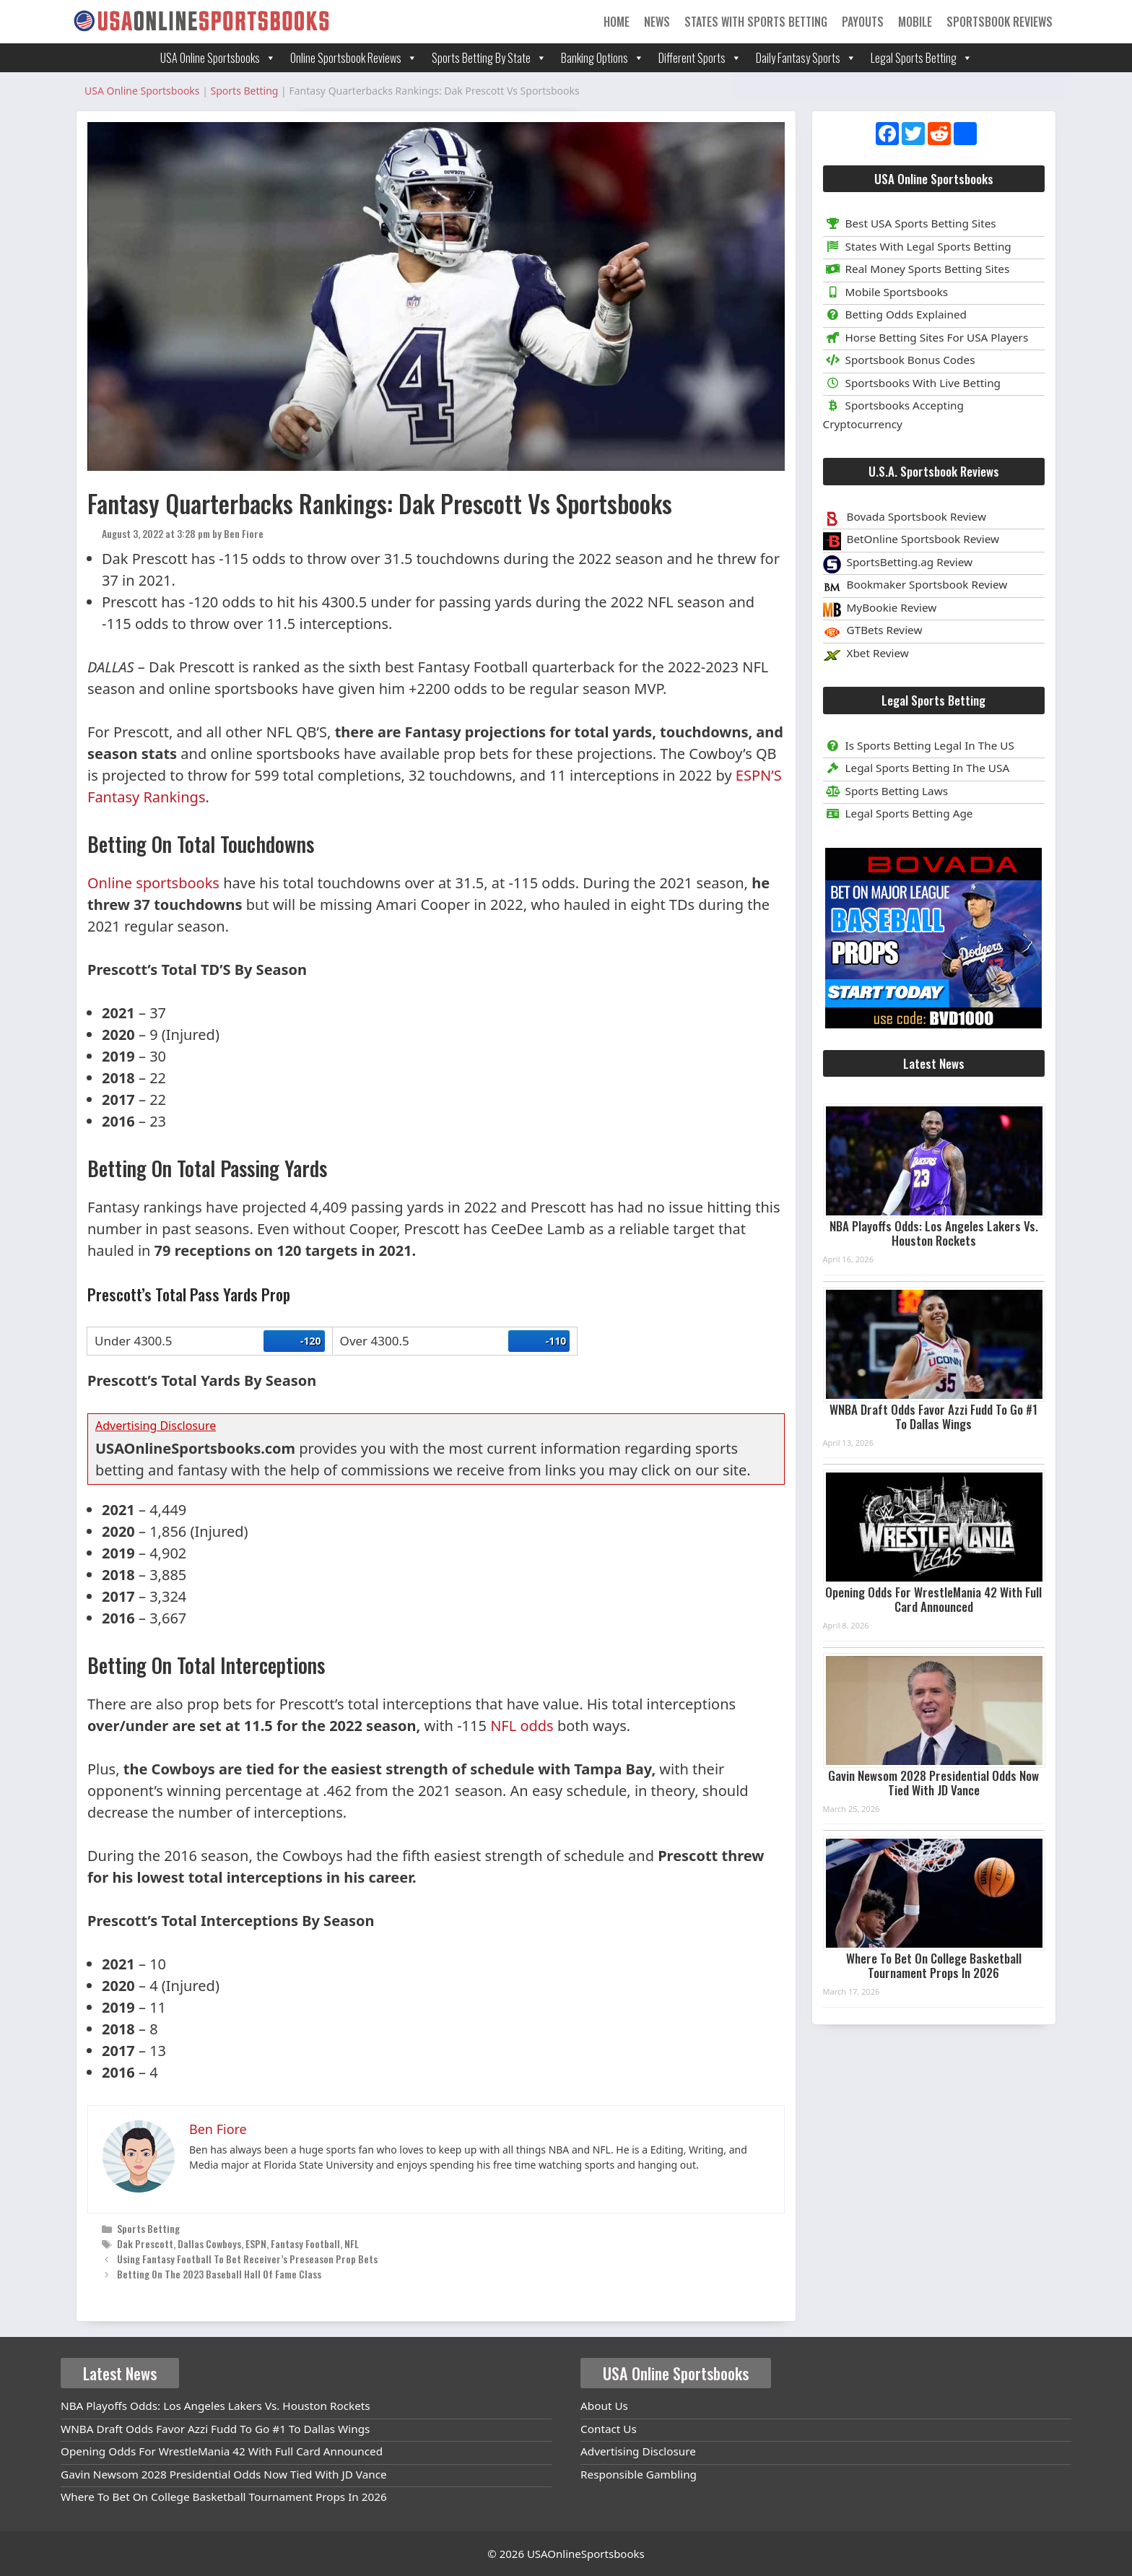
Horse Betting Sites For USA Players (926, 337)
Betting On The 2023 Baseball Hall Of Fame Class (219, 2273)
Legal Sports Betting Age (898, 813)
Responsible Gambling (638, 2474)
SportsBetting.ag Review (910, 562)
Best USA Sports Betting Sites (909, 223)
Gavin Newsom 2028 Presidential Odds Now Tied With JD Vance (933, 1782)
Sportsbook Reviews (999, 21)
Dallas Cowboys (209, 2243)
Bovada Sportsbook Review (916, 516)
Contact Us (608, 2428)
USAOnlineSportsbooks (586, 2553)
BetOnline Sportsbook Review (923, 539)
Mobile (915, 21)
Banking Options (602, 57)
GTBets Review (885, 630)
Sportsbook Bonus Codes (899, 359)
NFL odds (522, 1725)
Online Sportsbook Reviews (353, 57)
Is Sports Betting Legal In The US (918, 745)
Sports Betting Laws (886, 791)
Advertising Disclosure (638, 2451)
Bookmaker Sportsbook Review (927, 584)
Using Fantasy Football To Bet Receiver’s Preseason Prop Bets (247, 2258)
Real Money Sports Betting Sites (916, 268)
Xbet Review (878, 653)
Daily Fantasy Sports (806, 57)
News (657, 21)
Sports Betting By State (489, 57)
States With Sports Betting (755, 21)
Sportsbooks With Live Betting (912, 383)
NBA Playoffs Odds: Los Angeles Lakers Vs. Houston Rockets (934, 1233)
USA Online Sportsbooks (218, 57)
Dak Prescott (145, 2243)
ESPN (255, 2243)
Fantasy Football (305, 2243)
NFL (351, 2243)
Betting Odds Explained (895, 314)
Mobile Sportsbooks (886, 292)
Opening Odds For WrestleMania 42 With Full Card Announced (933, 1599)
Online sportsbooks (153, 883)
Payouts (863, 21)
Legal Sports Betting (921, 57)
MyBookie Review (892, 607)
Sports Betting (148, 2228)
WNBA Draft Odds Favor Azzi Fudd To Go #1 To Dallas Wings (933, 1416)
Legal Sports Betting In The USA (916, 767)
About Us (604, 2405)
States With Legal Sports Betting (917, 246)
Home (617, 21)
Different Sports (699, 57)
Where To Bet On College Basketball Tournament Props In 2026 (934, 1965)
